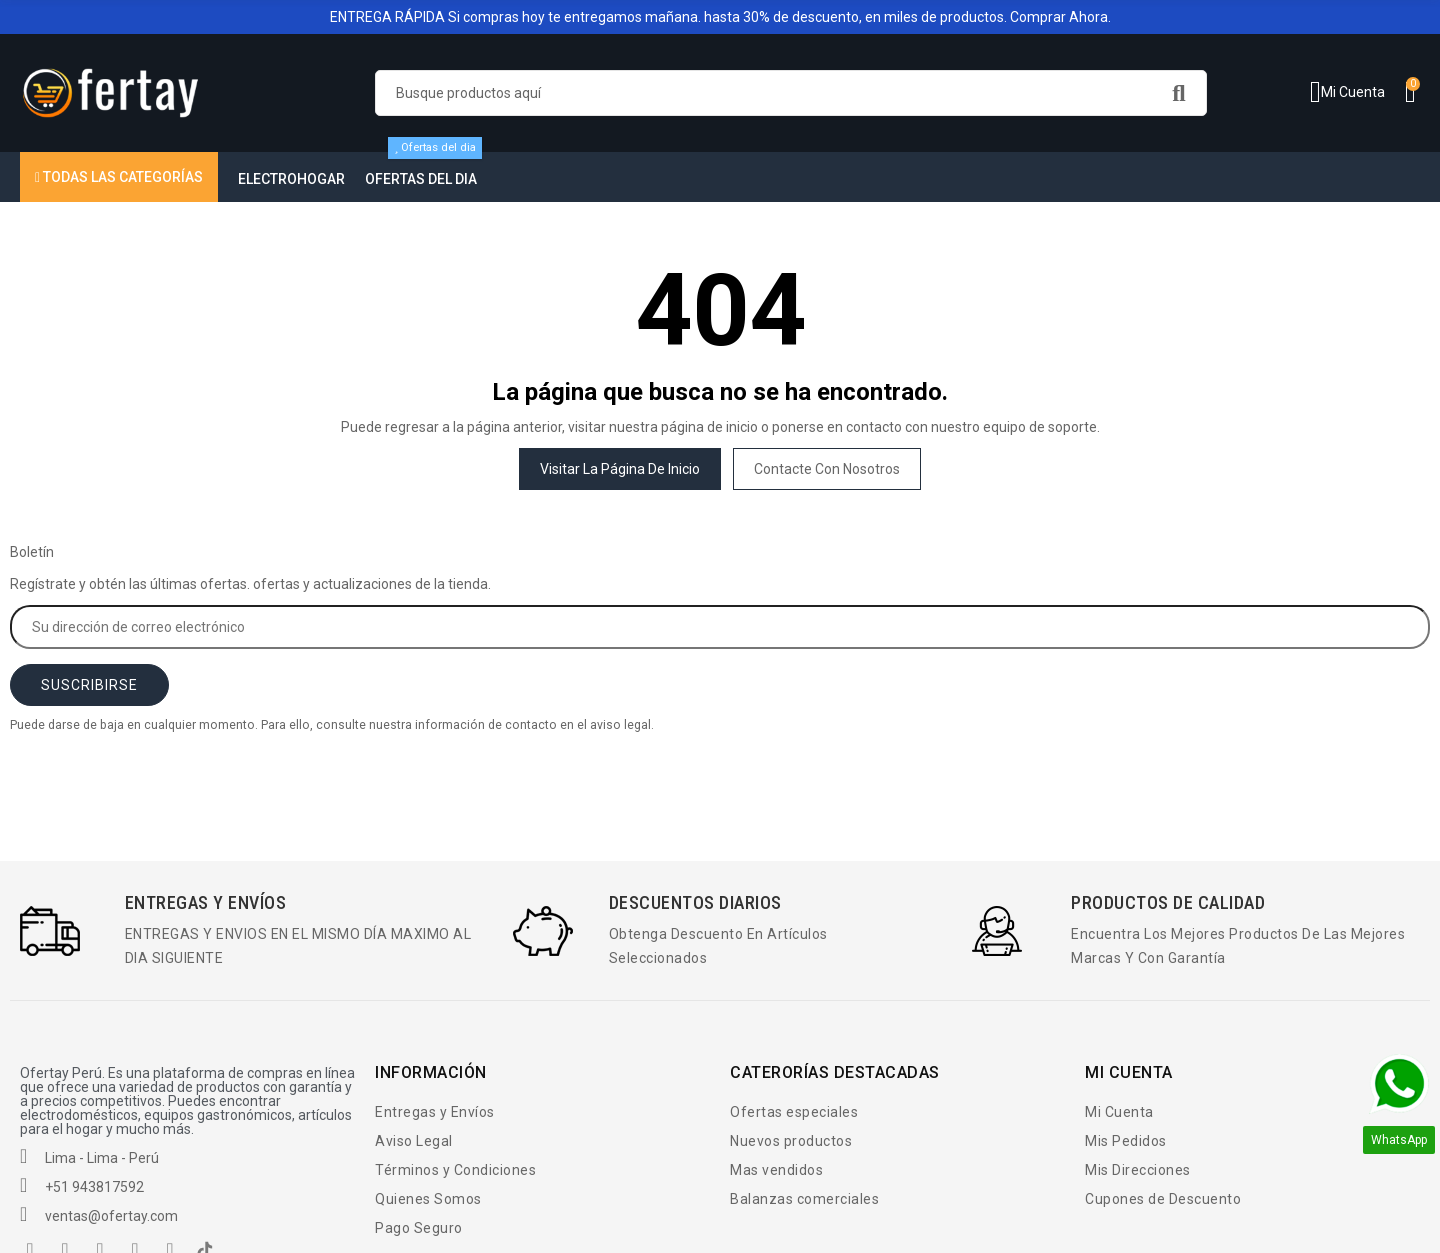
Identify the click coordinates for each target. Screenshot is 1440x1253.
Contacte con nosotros (827, 469)
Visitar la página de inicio (620, 469)
